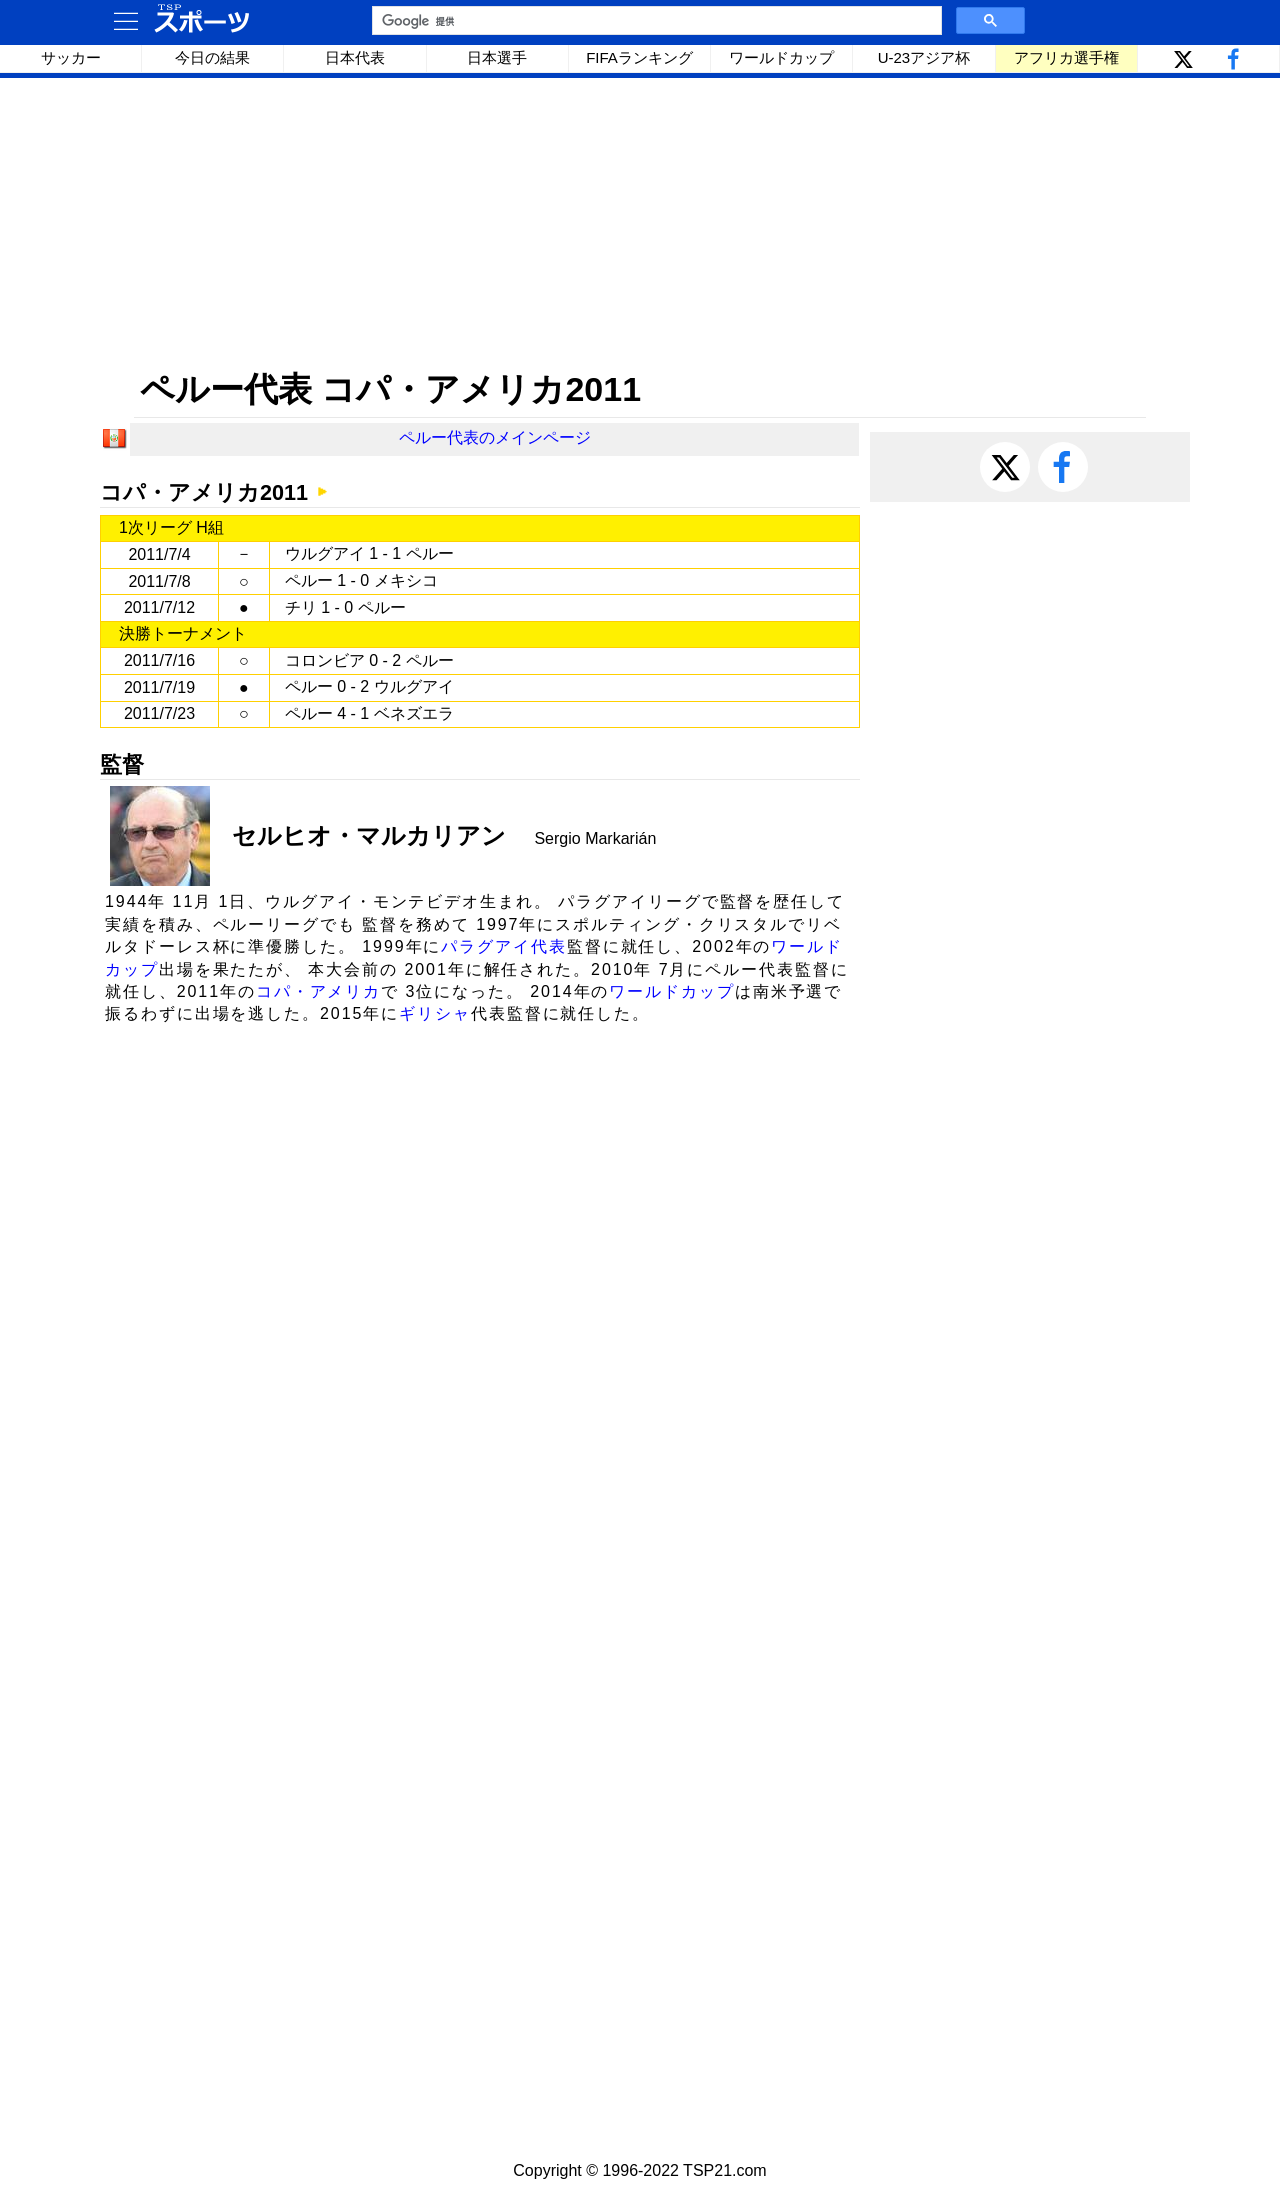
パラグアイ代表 (503, 946)
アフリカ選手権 (1066, 57)
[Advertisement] (640, 223)
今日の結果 (212, 57)
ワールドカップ (781, 57)
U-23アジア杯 (924, 57)
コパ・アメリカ (318, 991)
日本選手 (497, 57)
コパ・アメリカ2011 (204, 492)
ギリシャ (435, 1013)
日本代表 (355, 57)
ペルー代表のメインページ (495, 437)
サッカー (71, 57)
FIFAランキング (639, 57)
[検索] (655, 21)
